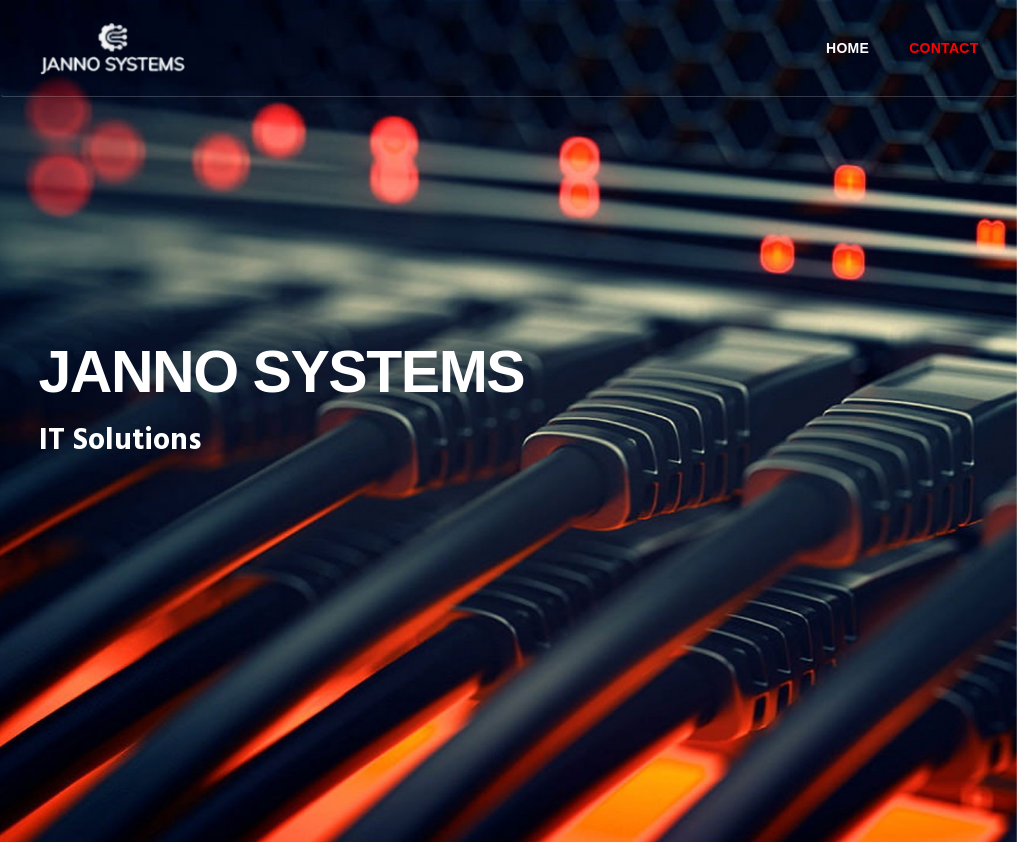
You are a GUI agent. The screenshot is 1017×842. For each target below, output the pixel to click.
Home (847, 48)
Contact (943, 48)
